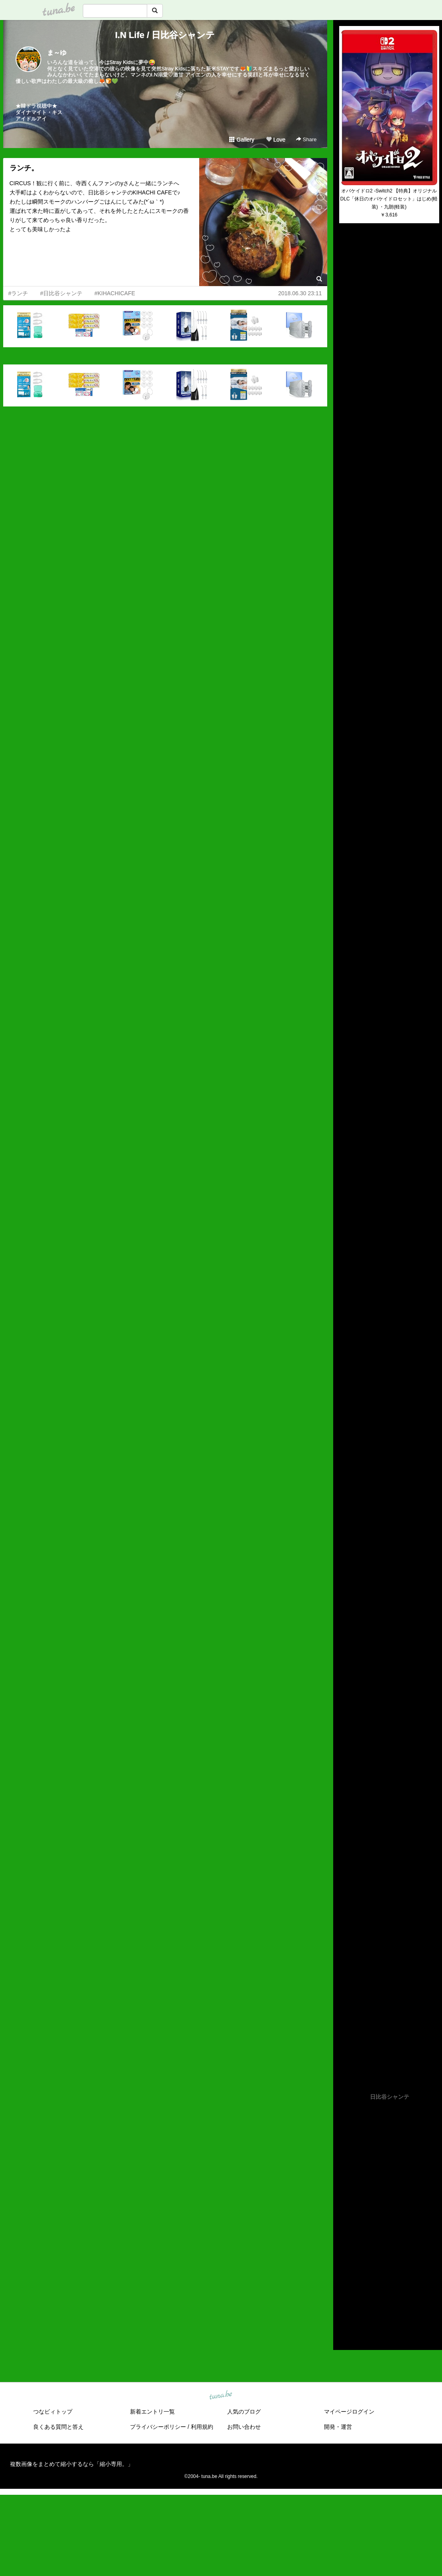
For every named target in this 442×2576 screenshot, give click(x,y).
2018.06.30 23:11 (300, 293)
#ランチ (18, 293)
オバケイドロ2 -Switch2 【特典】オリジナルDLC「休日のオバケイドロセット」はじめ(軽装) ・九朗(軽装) (389, 199)
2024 (345, 2218)
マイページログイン (349, 2411)
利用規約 (202, 2427)
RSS (348, 2335)
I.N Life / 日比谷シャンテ (165, 35)
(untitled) (350, 256)
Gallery (241, 139)
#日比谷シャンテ (61, 293)
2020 (345, 2255)
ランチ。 (24, 168)
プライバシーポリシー (158, 2427)
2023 (345, 2227)
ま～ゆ (56, 52)
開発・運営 (338, 2427)
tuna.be (220, 2395)
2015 (345, 2301)
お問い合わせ (244, 2427)
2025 (345, 2209)
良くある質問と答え (58, 2427)
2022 (345, 2237)
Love (275, 139)
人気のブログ (244, 2411)
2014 (345, 2310)
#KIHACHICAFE (114, 293)
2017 (345, 2283)
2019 (345, 2264)
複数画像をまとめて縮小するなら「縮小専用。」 (71, 2464)
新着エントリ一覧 (152, 2411)
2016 (345, 2292)
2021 (345, 2246)
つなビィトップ (52, 2411)
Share (306, 139)
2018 (345, 2273)
